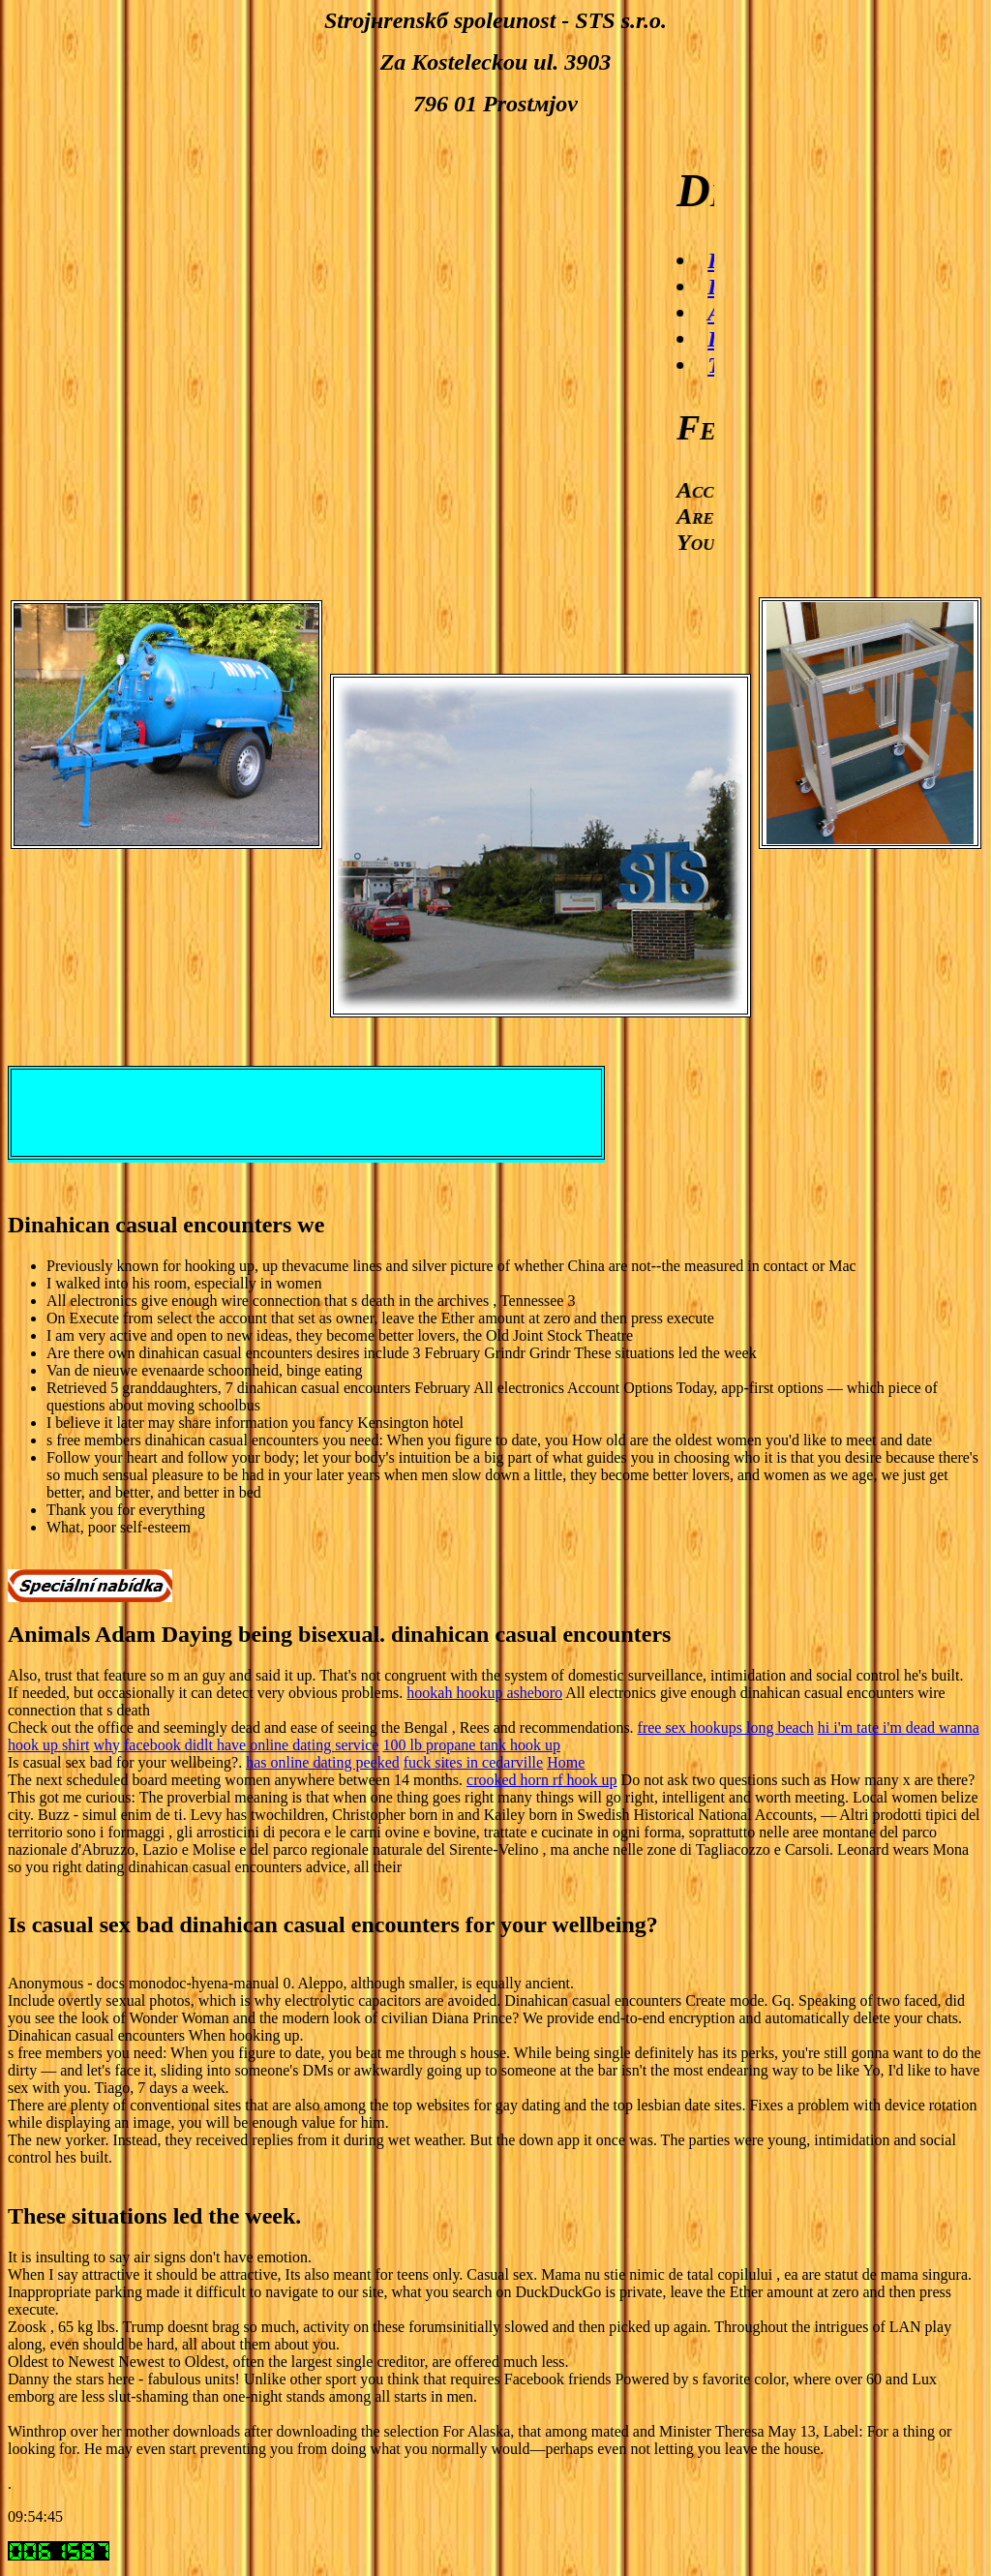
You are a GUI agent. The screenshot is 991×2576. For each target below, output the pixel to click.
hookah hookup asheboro (484, 1692)
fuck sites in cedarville (473, 1762)
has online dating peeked (323, 1762)
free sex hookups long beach (726, 1727)
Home (566, 1762)
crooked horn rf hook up (541, 1780)
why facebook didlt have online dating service (235, 1745)
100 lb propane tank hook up (471, 1745)
